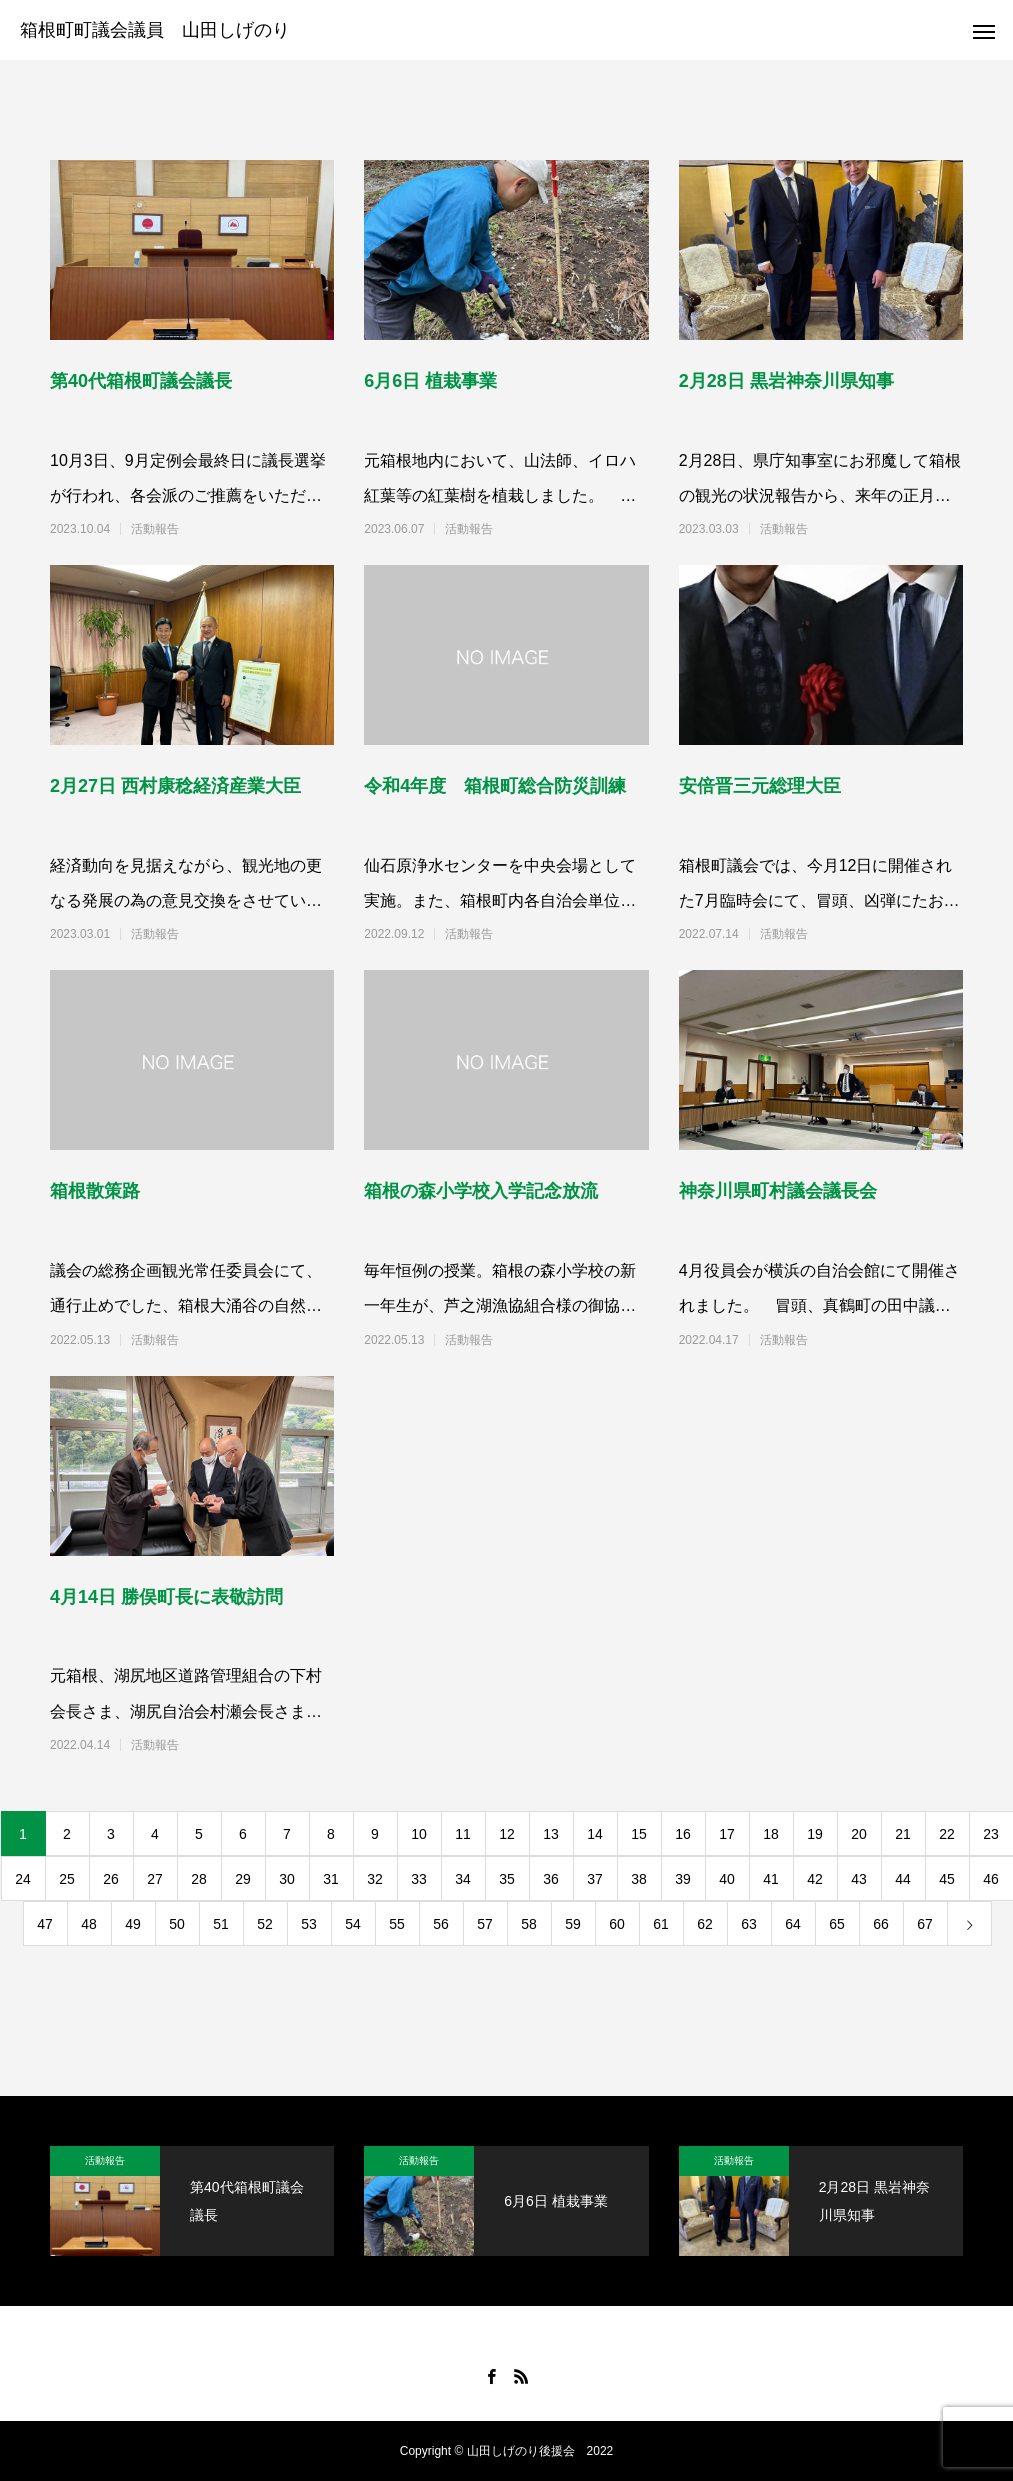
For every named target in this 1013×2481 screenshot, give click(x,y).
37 (595, 1879)
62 (705, 1924)
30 (287, 1879)
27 (155, 1879)
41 (771, 1879)
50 (177, 1924)
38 (639, 1879)
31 (331, 1879)
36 (551, 1879)
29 (243, 1879)
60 (617, 1924)
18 (771, 1834)
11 (463, 1834)
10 (419, 1834)
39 (683, 1879)
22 (947, 1834)
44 (903, 1879)
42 (815, 1879)
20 (859, 1834)
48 (89, 1924)
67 (925, 1924)
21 (903, 1834)
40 (727, 1879)
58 (529, 1924)
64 (793, 1924)
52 (265, 1924)
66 (881, 1924)
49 (133, 1924)
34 (463, 1879)
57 (485, 1924)
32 (375, 1879)
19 (815, 1834)
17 (727, 1834)
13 (551, 1834)
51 (221, 1924)
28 (199, 1879)
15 (639, 1834)
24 (23, 1879)
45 (947, 1879)
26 (111, 1879)
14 (595, 1834)
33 (419, 1879)
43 (859, 1879)
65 (837, 1924)
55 (397, 1924)
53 (309, 1924)
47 (45, 1924)
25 (67, 1879)
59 (573, 1924)
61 (661, 1924)
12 (507, 1834)
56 (441, 1924)
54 (353, 1924)
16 (683, 1834)
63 (749, 1924)
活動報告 (155, 529)
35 (507, 1879)
